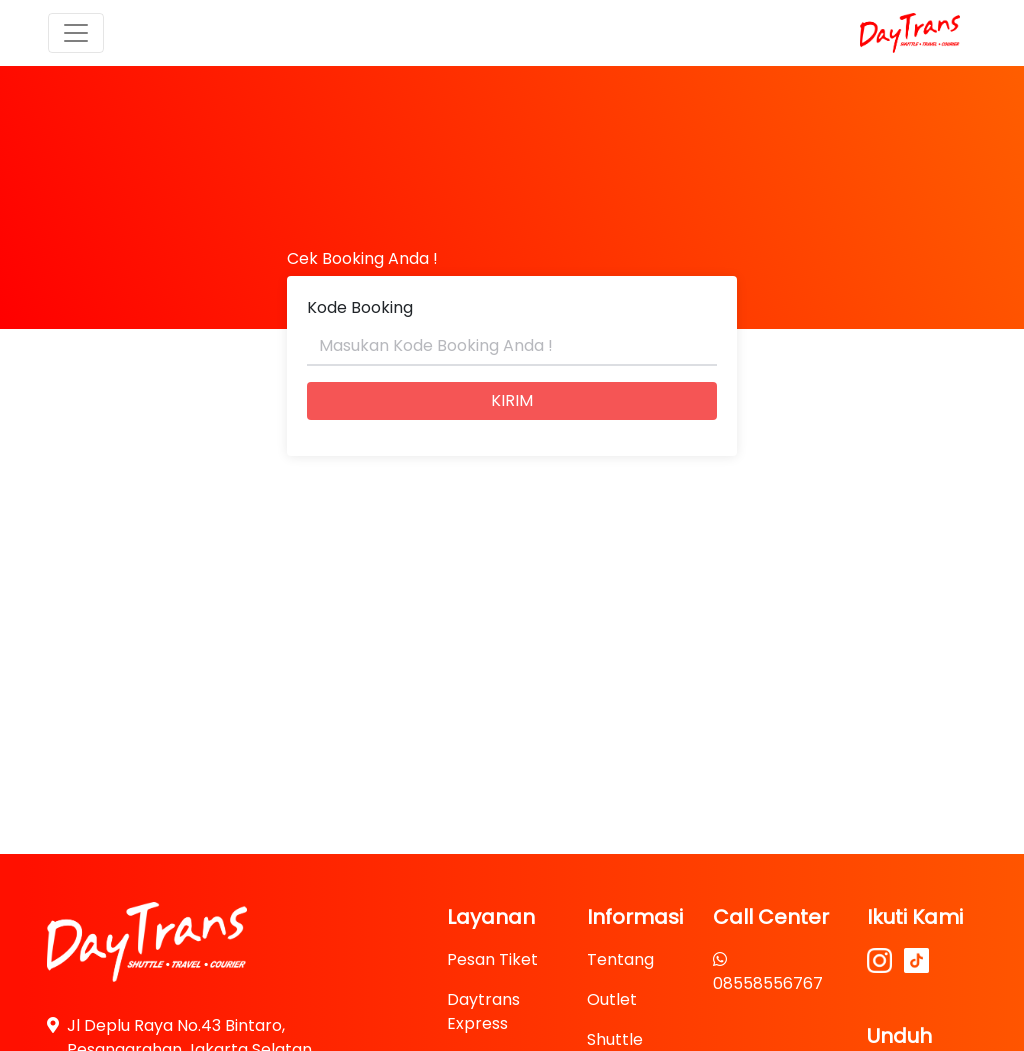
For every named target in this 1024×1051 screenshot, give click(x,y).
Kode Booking (360, 307)
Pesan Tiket (492, 959)
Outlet (612, 999)
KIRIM (512, 400)
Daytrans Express (483, 1011)
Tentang (620, 959)
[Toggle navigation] (76, 33)
